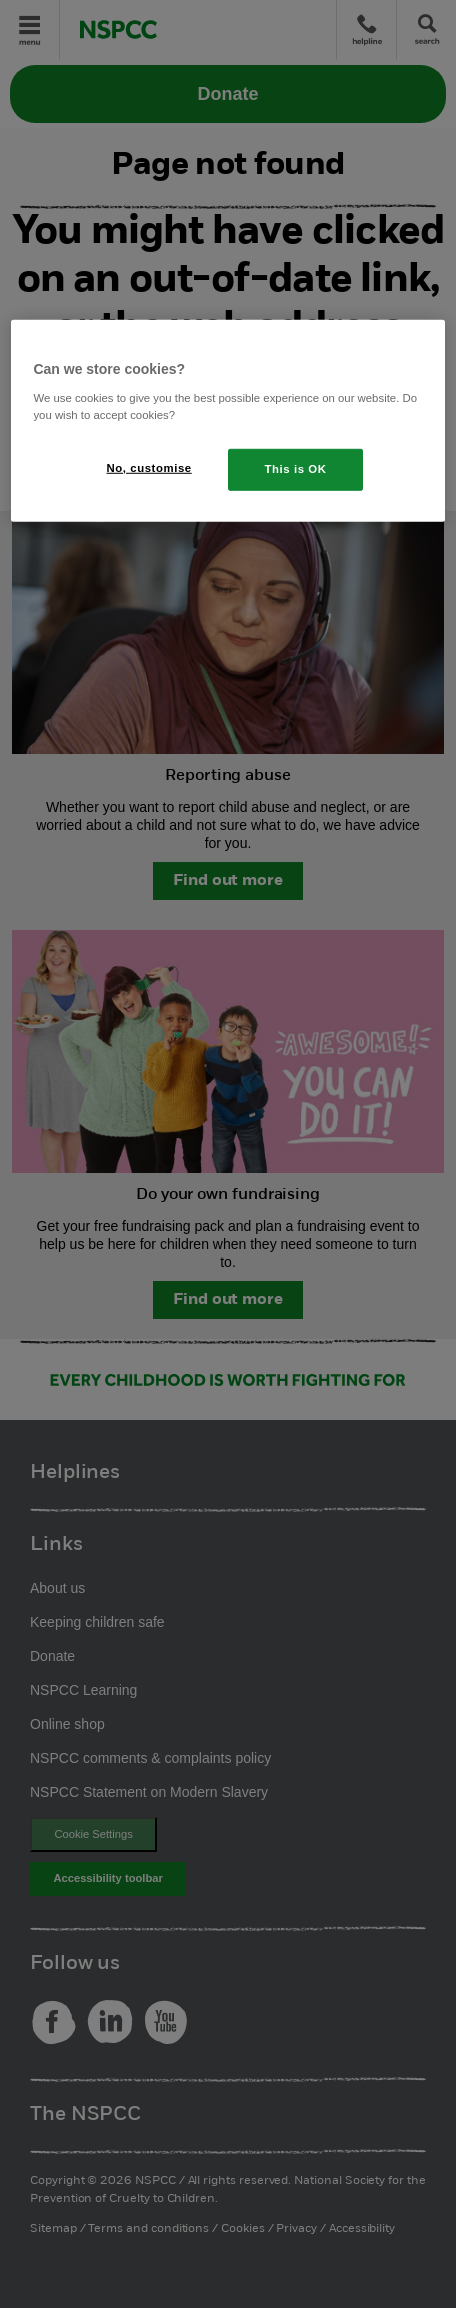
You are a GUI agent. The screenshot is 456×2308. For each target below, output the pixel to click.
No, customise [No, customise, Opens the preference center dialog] (149, 468)
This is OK (296, 469)
